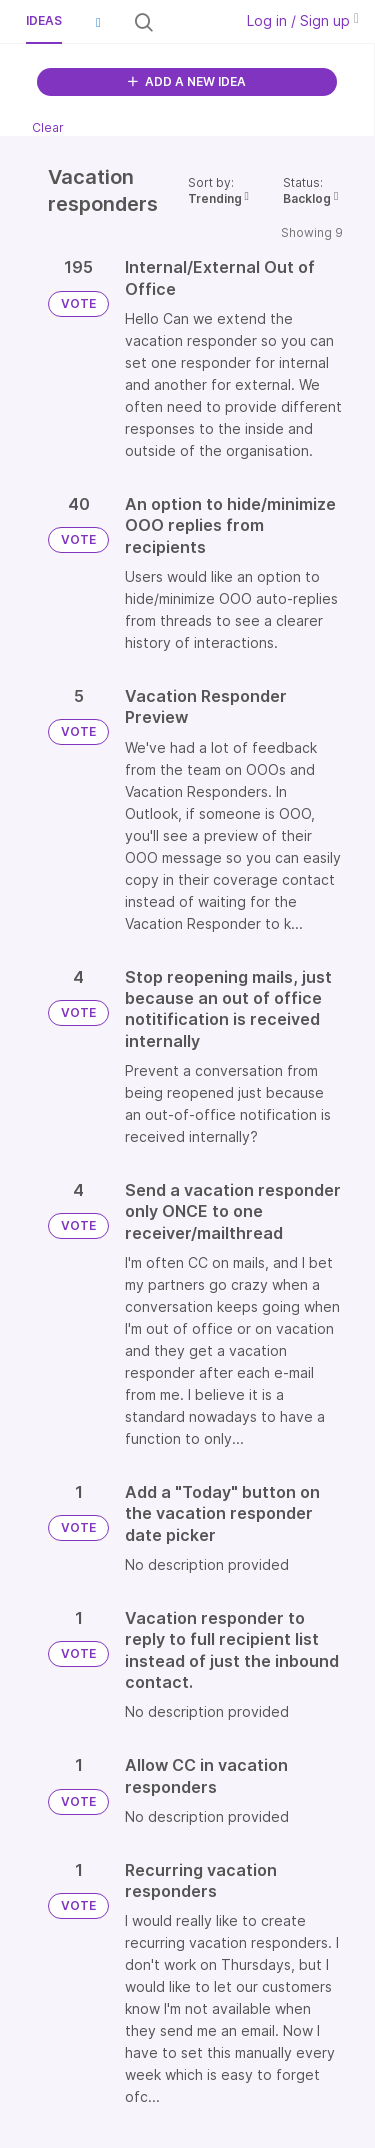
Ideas (44, 20)
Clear (48, 127)
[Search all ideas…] (191, 22)
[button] (98, 22)
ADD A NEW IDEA (187, 81)
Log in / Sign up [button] (303, 20)
